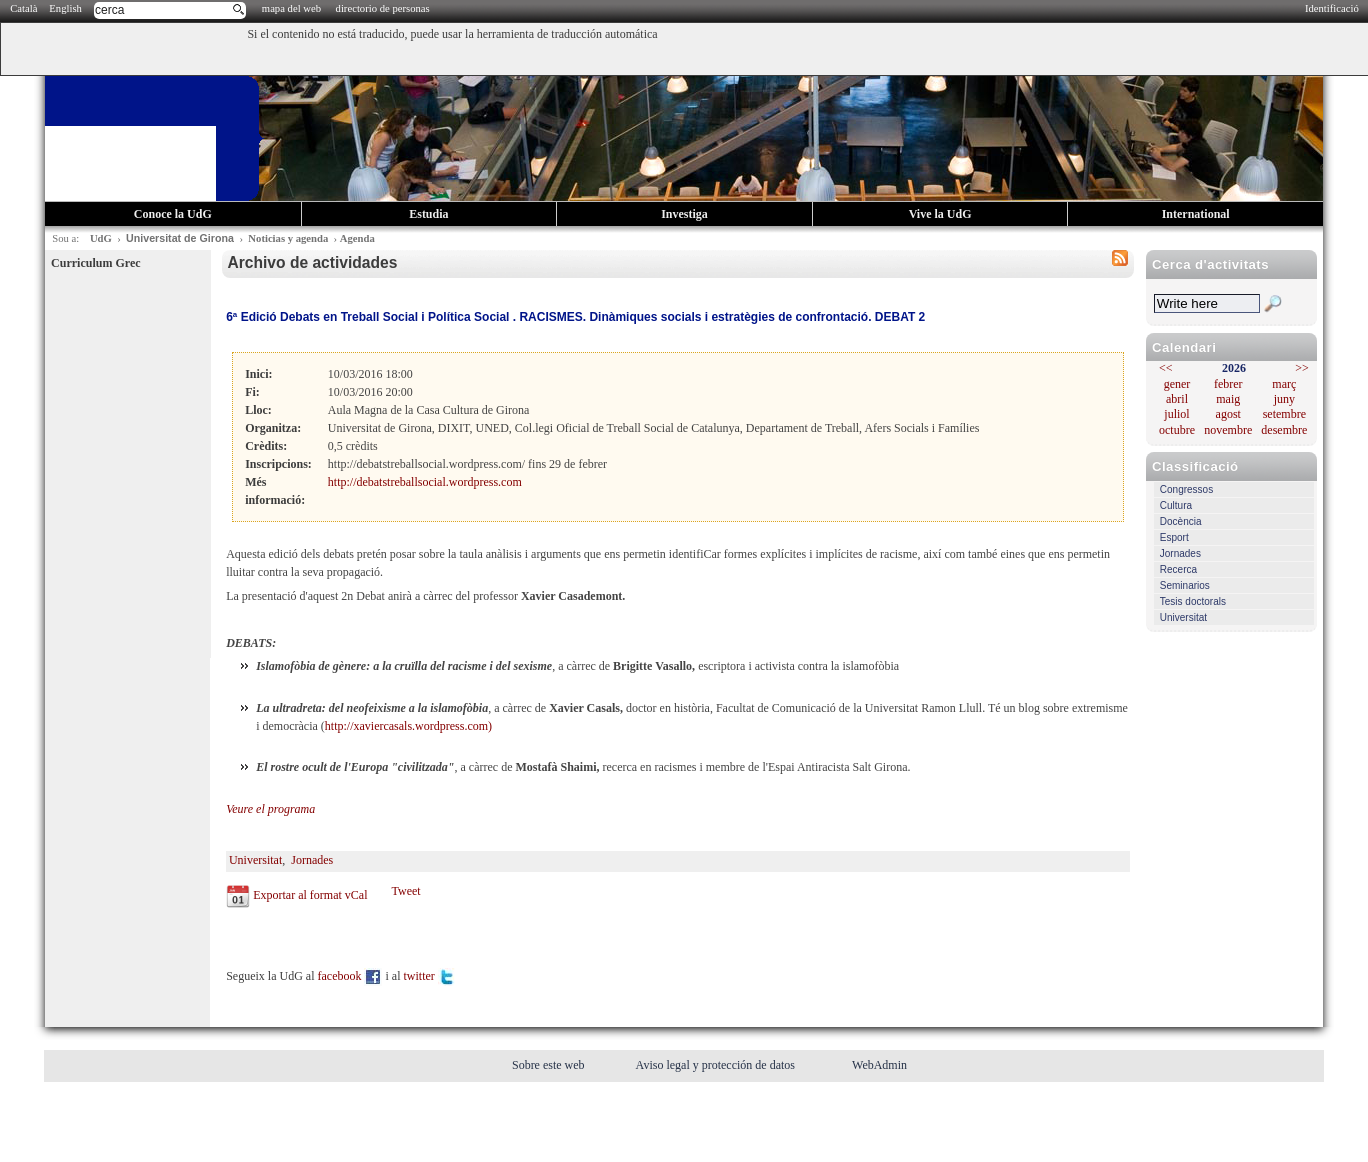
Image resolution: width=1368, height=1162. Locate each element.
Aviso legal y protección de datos (717, 1065)
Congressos (1186, 489)
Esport (1174, 537)
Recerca (1178, 569)
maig (1228, 399)
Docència (1181, 521)
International (1196, 214)
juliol (1176, 414)
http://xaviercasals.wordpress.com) (408, 726)
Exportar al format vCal (310, 895)
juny (1284, 399)
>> (1302, 368)
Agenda (357, 238)
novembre (1228, 430)
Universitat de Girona (180, 238)
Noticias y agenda (288, 238)
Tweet (405, 891)
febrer (1228, 384)
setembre (1284, 414)
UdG (101, 238)
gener (1177, 384)
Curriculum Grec (95, 263)
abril (1177, 399)
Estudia (428, 214)
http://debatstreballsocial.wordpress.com (425, 482)
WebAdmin (879, 1065)
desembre (1284, 430)
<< (1166, 368)
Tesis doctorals (1193, 601)
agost (1228, 414)
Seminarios (1185, 585)
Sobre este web (550, 1065)
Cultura (1176, 505)
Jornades (1180, 553)
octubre (1177, 430)
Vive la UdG (940, 214)
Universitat (1183, 617)
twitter (429, 976)
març (1284, 384)
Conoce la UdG (173, 214)
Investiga (684, 214)
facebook (350, 976)
